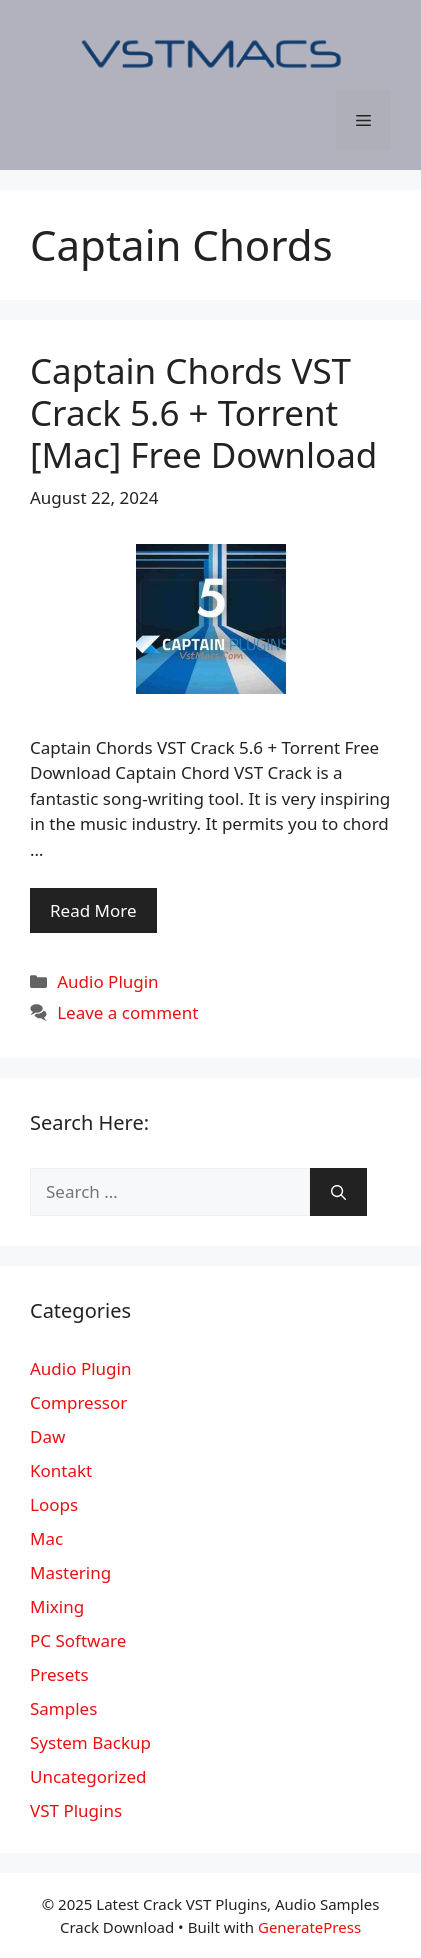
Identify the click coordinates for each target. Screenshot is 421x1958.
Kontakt (61, 1470)
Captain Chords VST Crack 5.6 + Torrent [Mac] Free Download (203, 412)
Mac (46, 1538)
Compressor (78, 1402)
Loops (54, 1504)
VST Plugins (76, 1810)
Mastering (70, 1572)
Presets (59, 1674)
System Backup (90, 1742)
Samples (63, 1708)
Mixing (57, 1606)
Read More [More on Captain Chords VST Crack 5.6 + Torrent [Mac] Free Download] (93, 910)
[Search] (338, 1192)
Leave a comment (127, 1012)
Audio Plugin (107, 981)
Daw (47, 1436)
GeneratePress (309, 1927)
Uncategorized (88, 1776)
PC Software (78, 1640)
